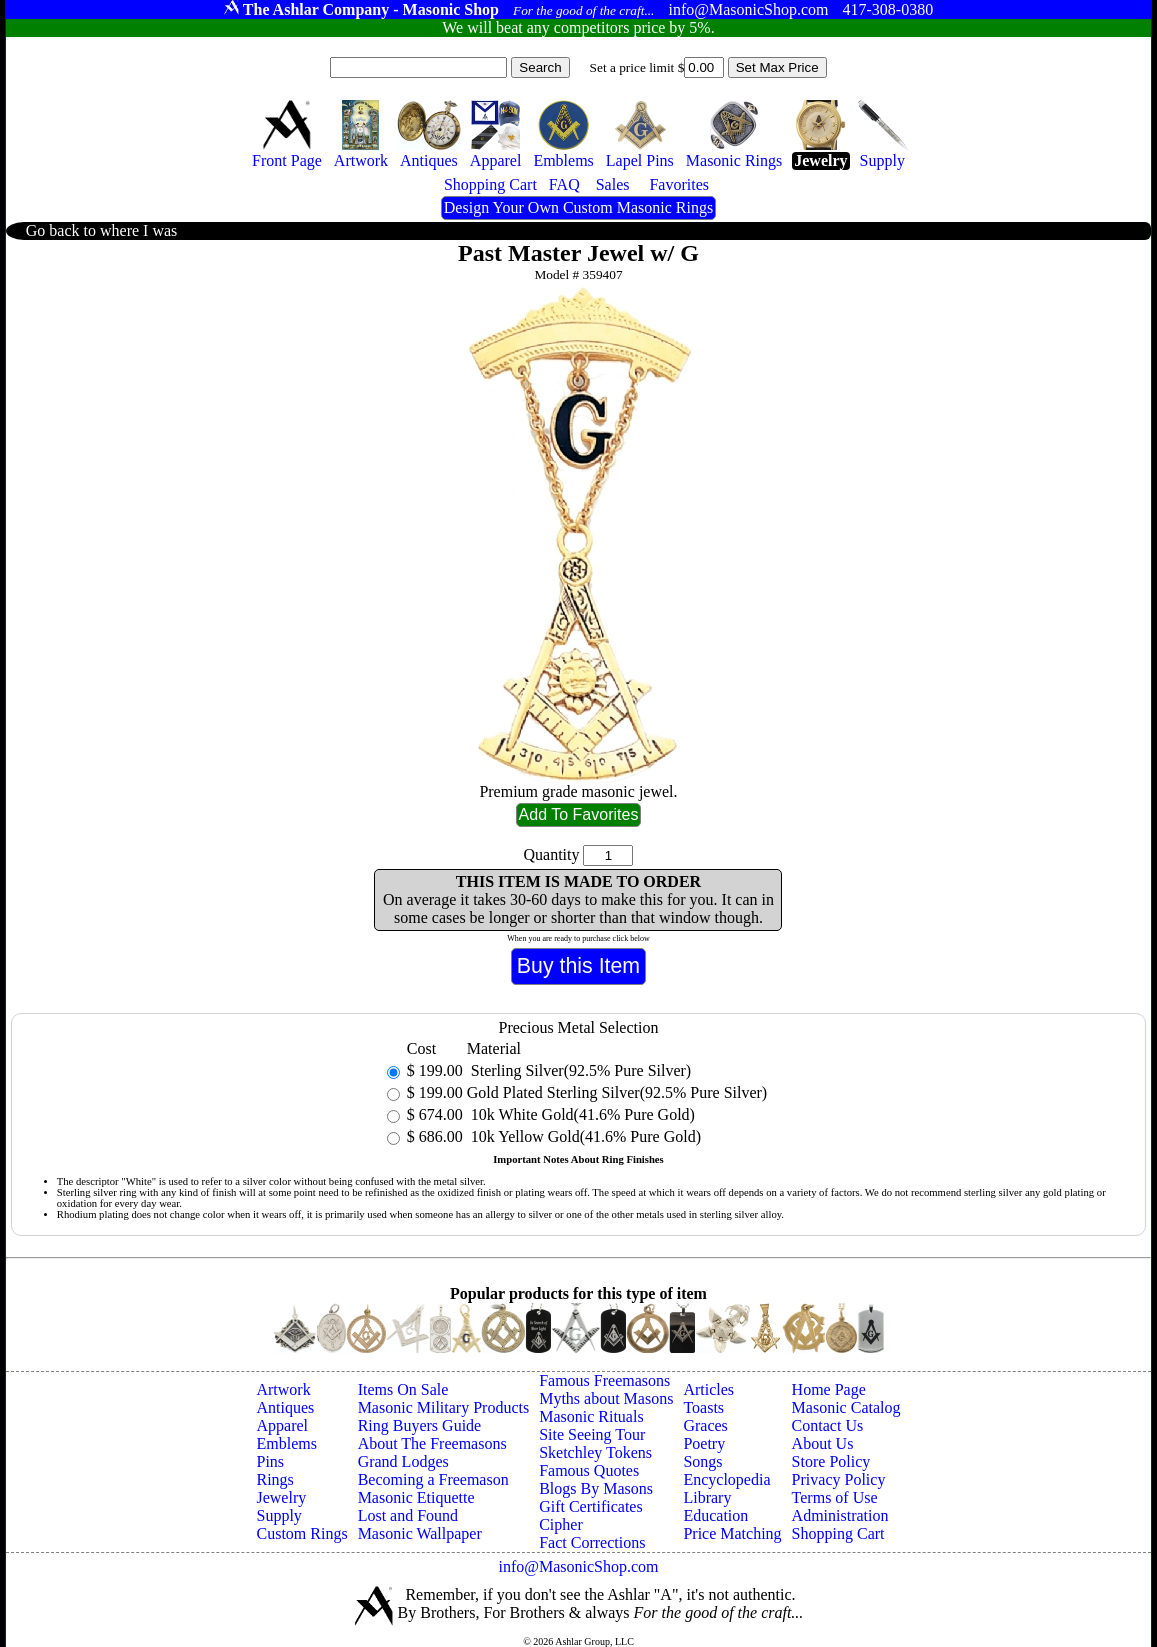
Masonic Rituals (591, 1416)
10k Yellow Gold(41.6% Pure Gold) (584, 1136)
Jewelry (281, 1497)
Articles (708, 1389)
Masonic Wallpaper (420, 1533)
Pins (270, 1461)
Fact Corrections (592, 1542)
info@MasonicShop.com (578, 1566)
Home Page (829, 1389)
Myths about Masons (606, 1398)
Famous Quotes (589, 1470)
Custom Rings (301, 1533)
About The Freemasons (432, 1443)
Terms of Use (835, 1497)
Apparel (282, 1425)
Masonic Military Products (444, 1407)
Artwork (283, 1389)
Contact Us (828, 1425)
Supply (278, 1515)
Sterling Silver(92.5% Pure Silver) (579, 1070)
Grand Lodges (403, 1461)
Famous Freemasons (604, 1380)
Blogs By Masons (596, 1488)
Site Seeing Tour (592, 1434)
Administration (840, 1515)
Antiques (285, 1407)
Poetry (704, 1443)
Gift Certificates (591, 1506)
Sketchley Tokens (595, 1452)
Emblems (286, 1443)
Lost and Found (408, 1515)
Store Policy (831, 1461)
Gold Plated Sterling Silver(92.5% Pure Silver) (617, 1092)
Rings (274, 1479)
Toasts (703, 1407)
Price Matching (732, 1533)
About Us (823, 1443)
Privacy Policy (839, 1479)
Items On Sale (403, 1389)
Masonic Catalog (846, 1407)
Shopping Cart (838, 1533)
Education (715, 1515)
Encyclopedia (726, 1479)
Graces (705, 1425)
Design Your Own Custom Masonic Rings (578, 207)
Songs (702, 1461)
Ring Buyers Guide (420, 1425)
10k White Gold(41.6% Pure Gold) (581, 1114)
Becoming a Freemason (433, 1479)
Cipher (561, 1524)
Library (707, 1497)
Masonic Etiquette (416, 1497)
